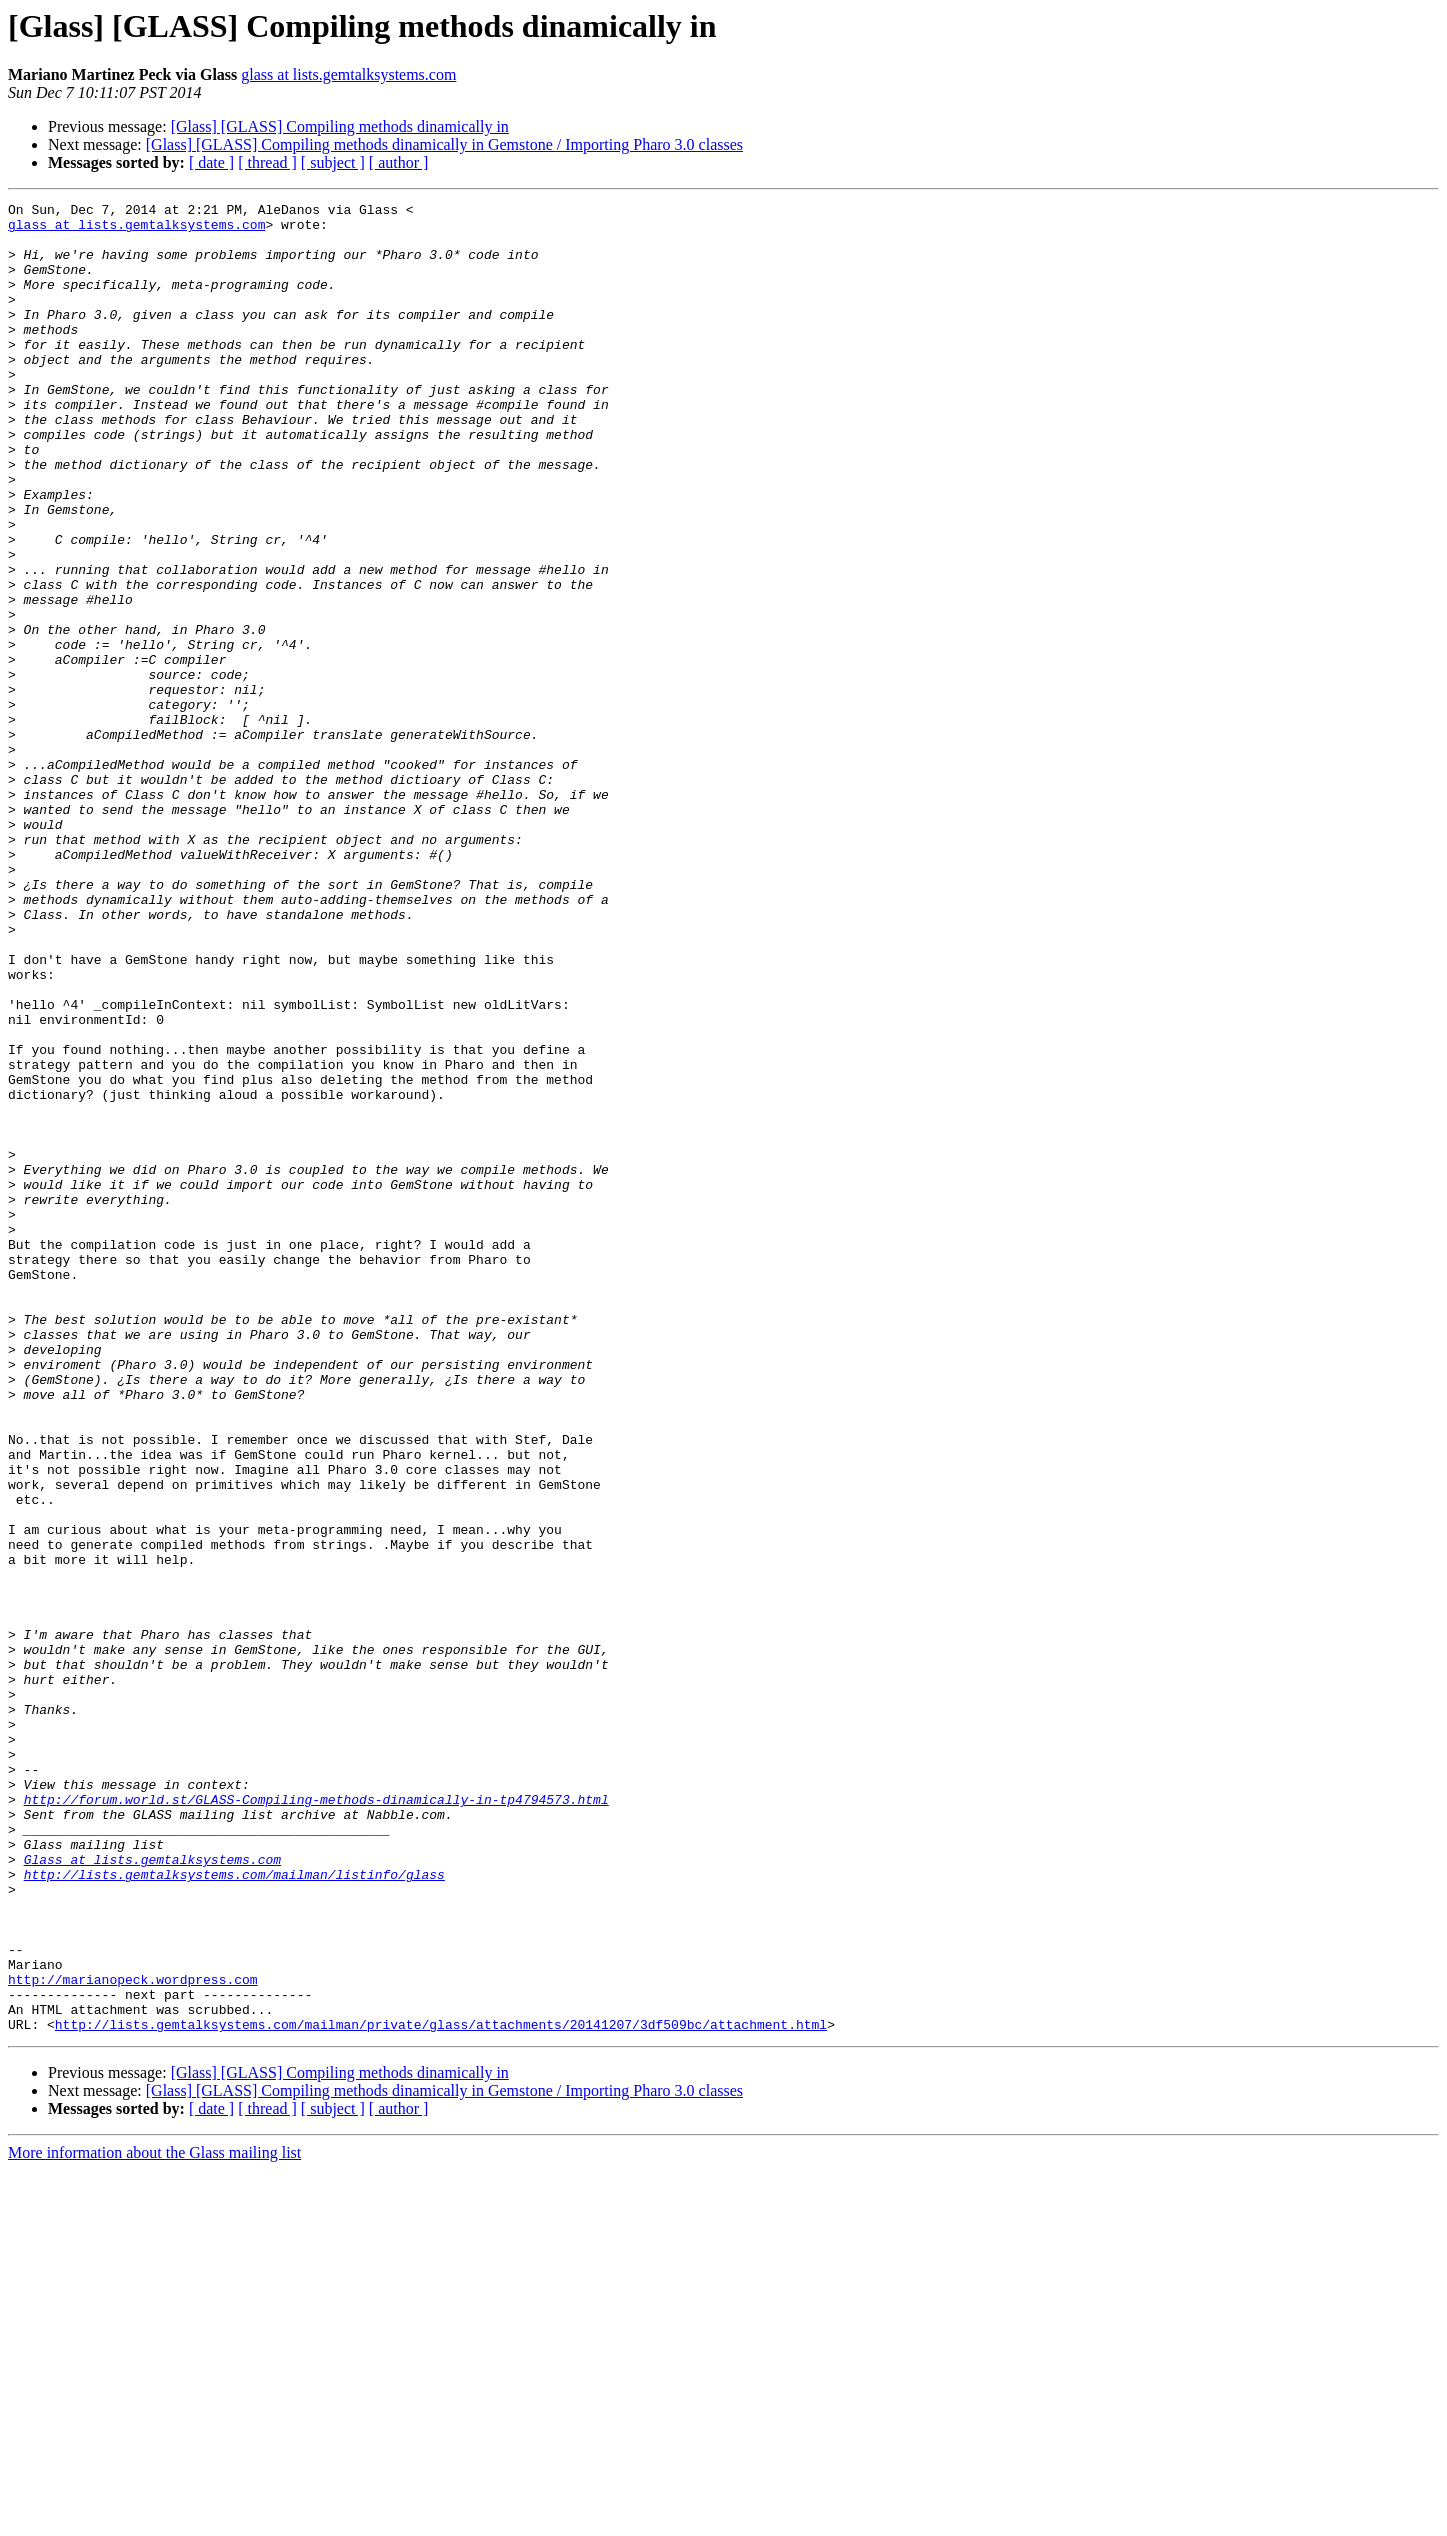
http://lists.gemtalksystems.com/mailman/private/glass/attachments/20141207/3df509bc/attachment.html (441, 2390)
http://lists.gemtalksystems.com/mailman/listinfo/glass (234, 2210)
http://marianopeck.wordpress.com (133, 2336)
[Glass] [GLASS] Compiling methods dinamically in (340, 126)
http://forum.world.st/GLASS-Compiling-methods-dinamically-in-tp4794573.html (316, 2120)
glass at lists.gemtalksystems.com (348, 74)
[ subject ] (333, 162)
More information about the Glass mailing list (154, 2518)
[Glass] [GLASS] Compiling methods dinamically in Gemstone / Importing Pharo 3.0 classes (444, 144)
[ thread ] (267, 162)
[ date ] (211, 162)
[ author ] (399, 162)
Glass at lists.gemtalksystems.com (152, 2192)
